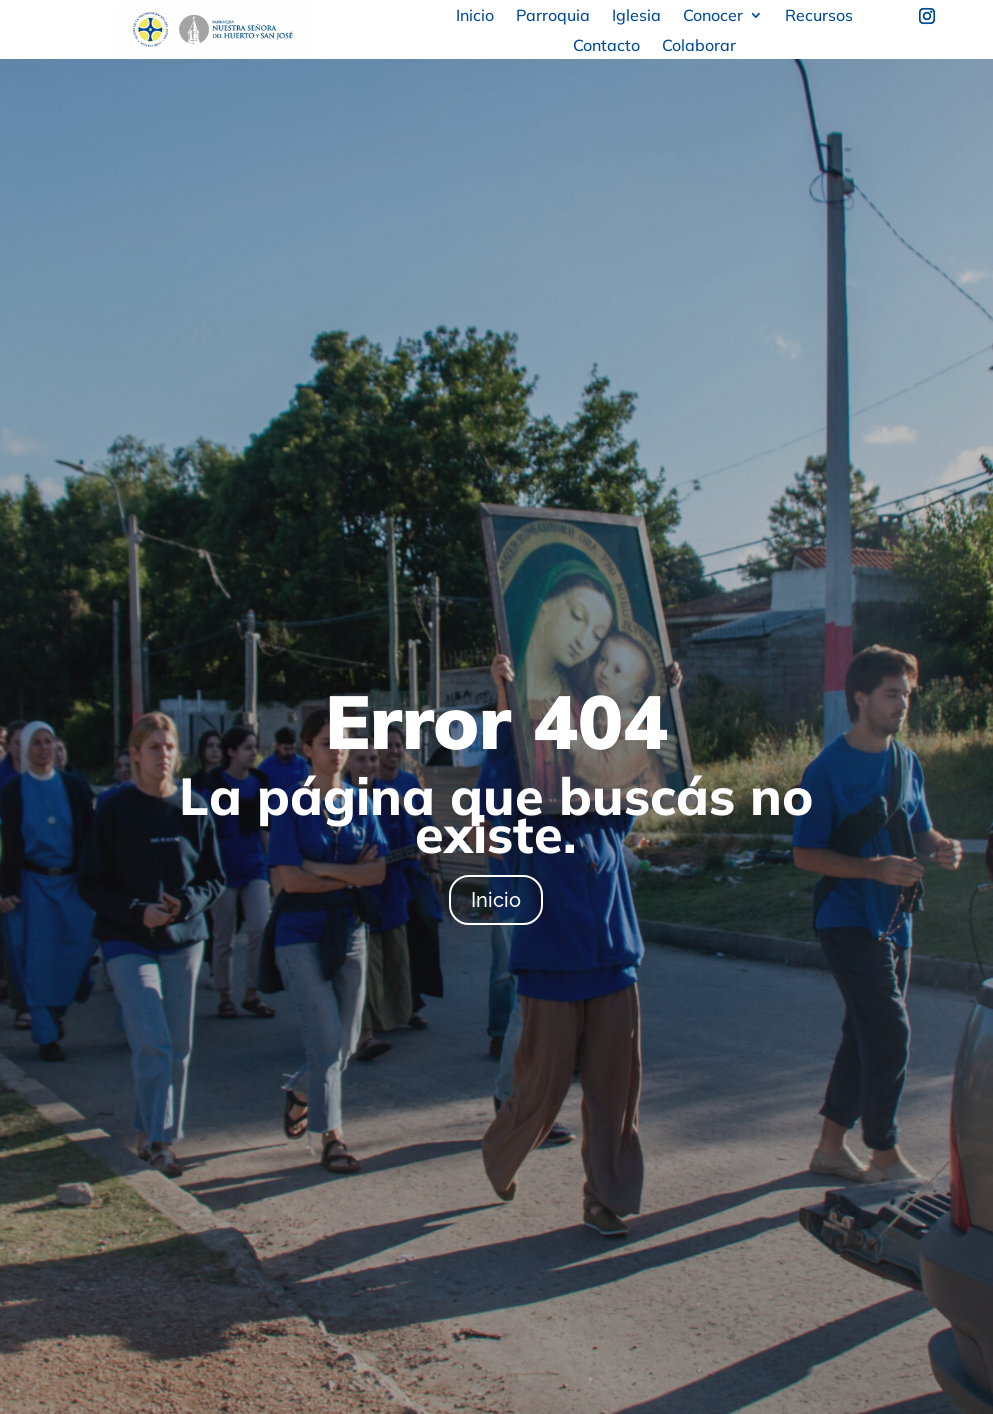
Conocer (713, 16)
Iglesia (636, 16)
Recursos (819, 16)
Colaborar (699, 46)
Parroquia (553, 16)
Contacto (606, 46)
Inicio (475, 16)
